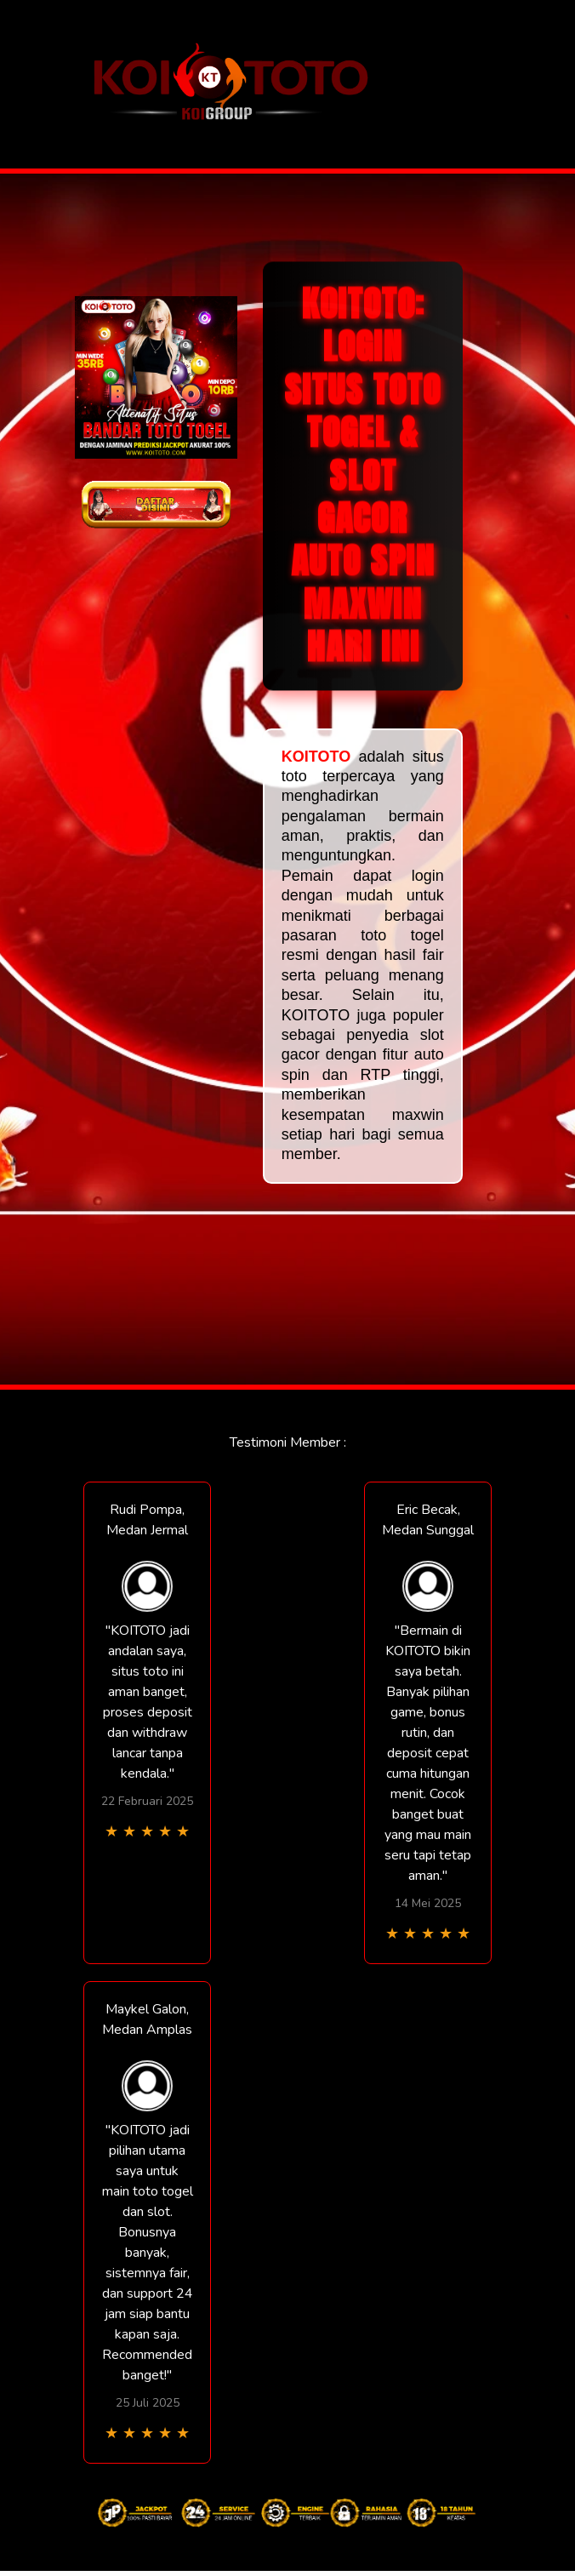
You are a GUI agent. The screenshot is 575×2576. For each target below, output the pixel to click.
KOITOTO (316, 756)
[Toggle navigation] (503, 84)
